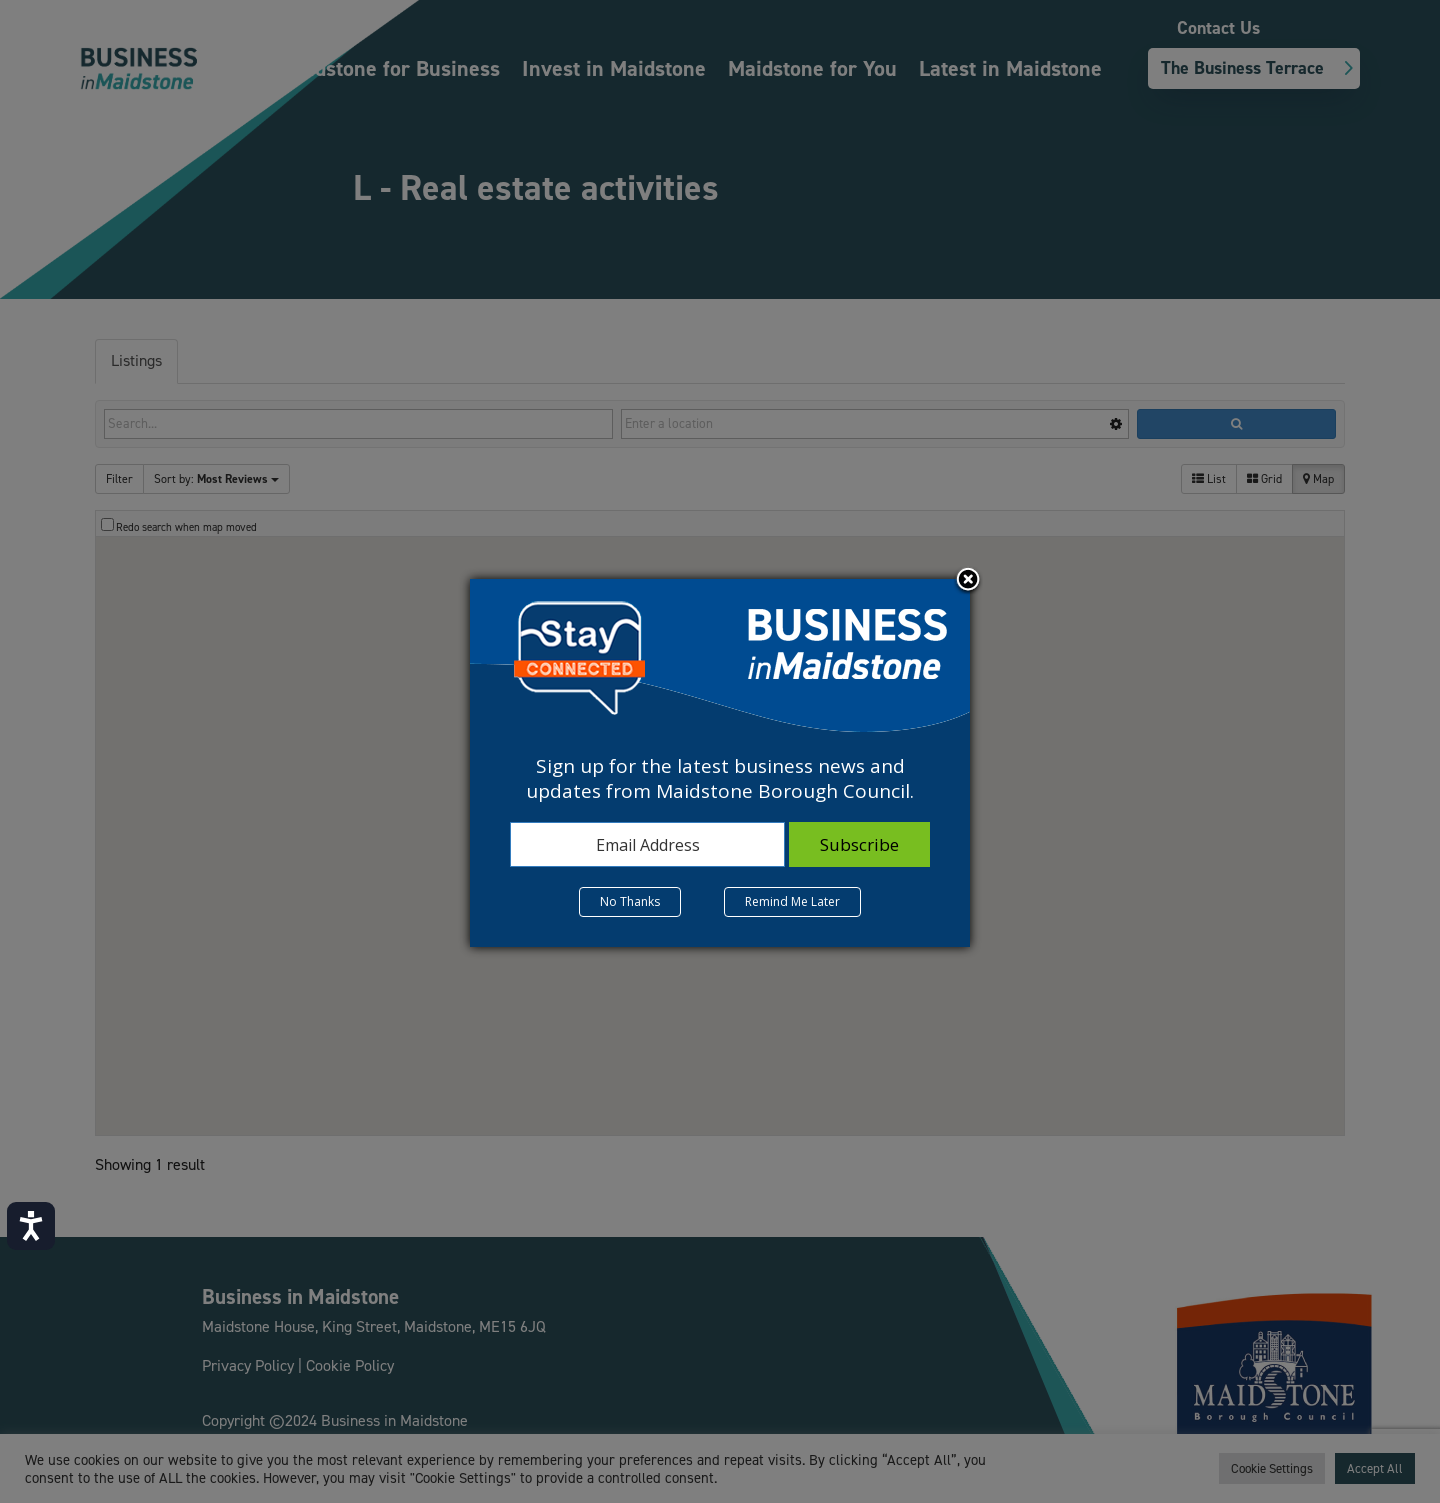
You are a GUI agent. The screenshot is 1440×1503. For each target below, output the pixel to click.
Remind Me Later (792, 901)
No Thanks (630, 901)
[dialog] (720, 763)
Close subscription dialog (968, 581)
